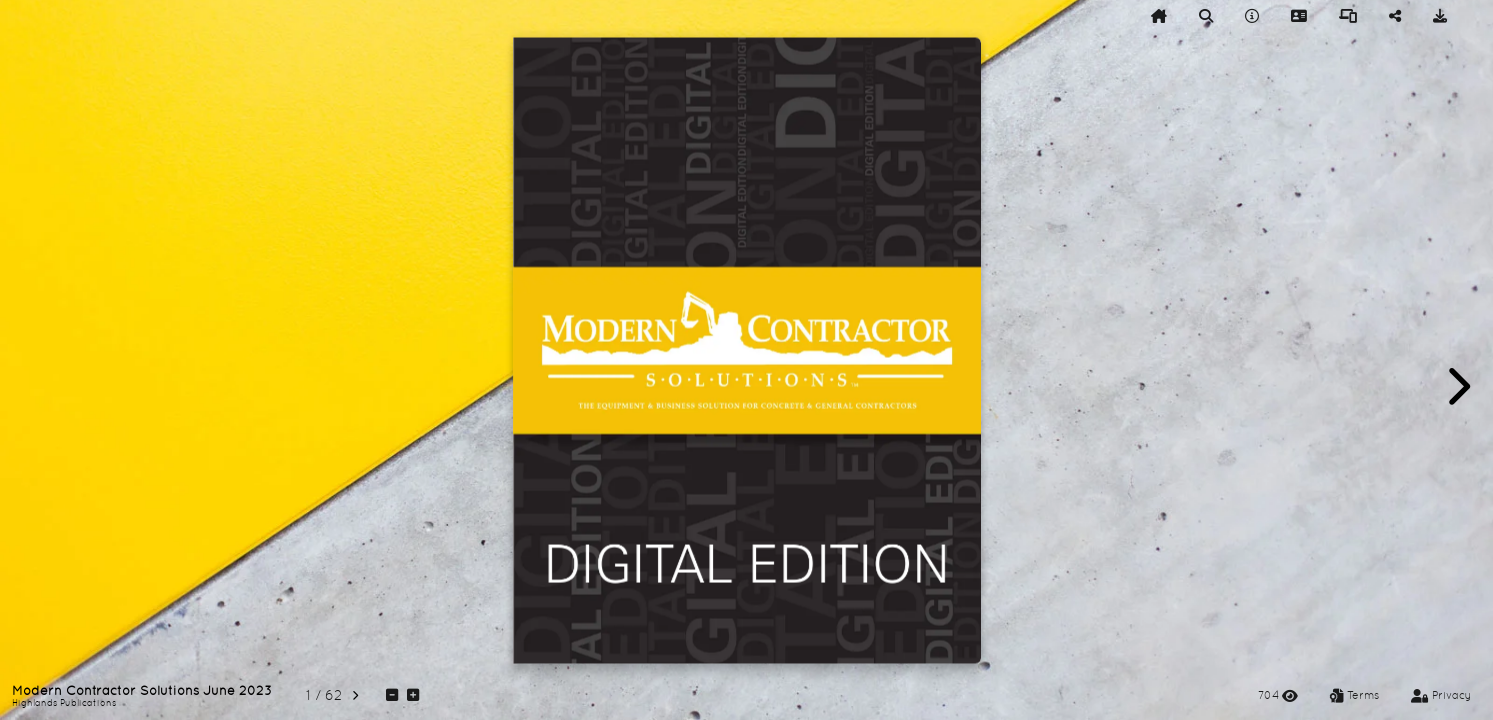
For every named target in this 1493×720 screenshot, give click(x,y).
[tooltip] (1159, 16)
